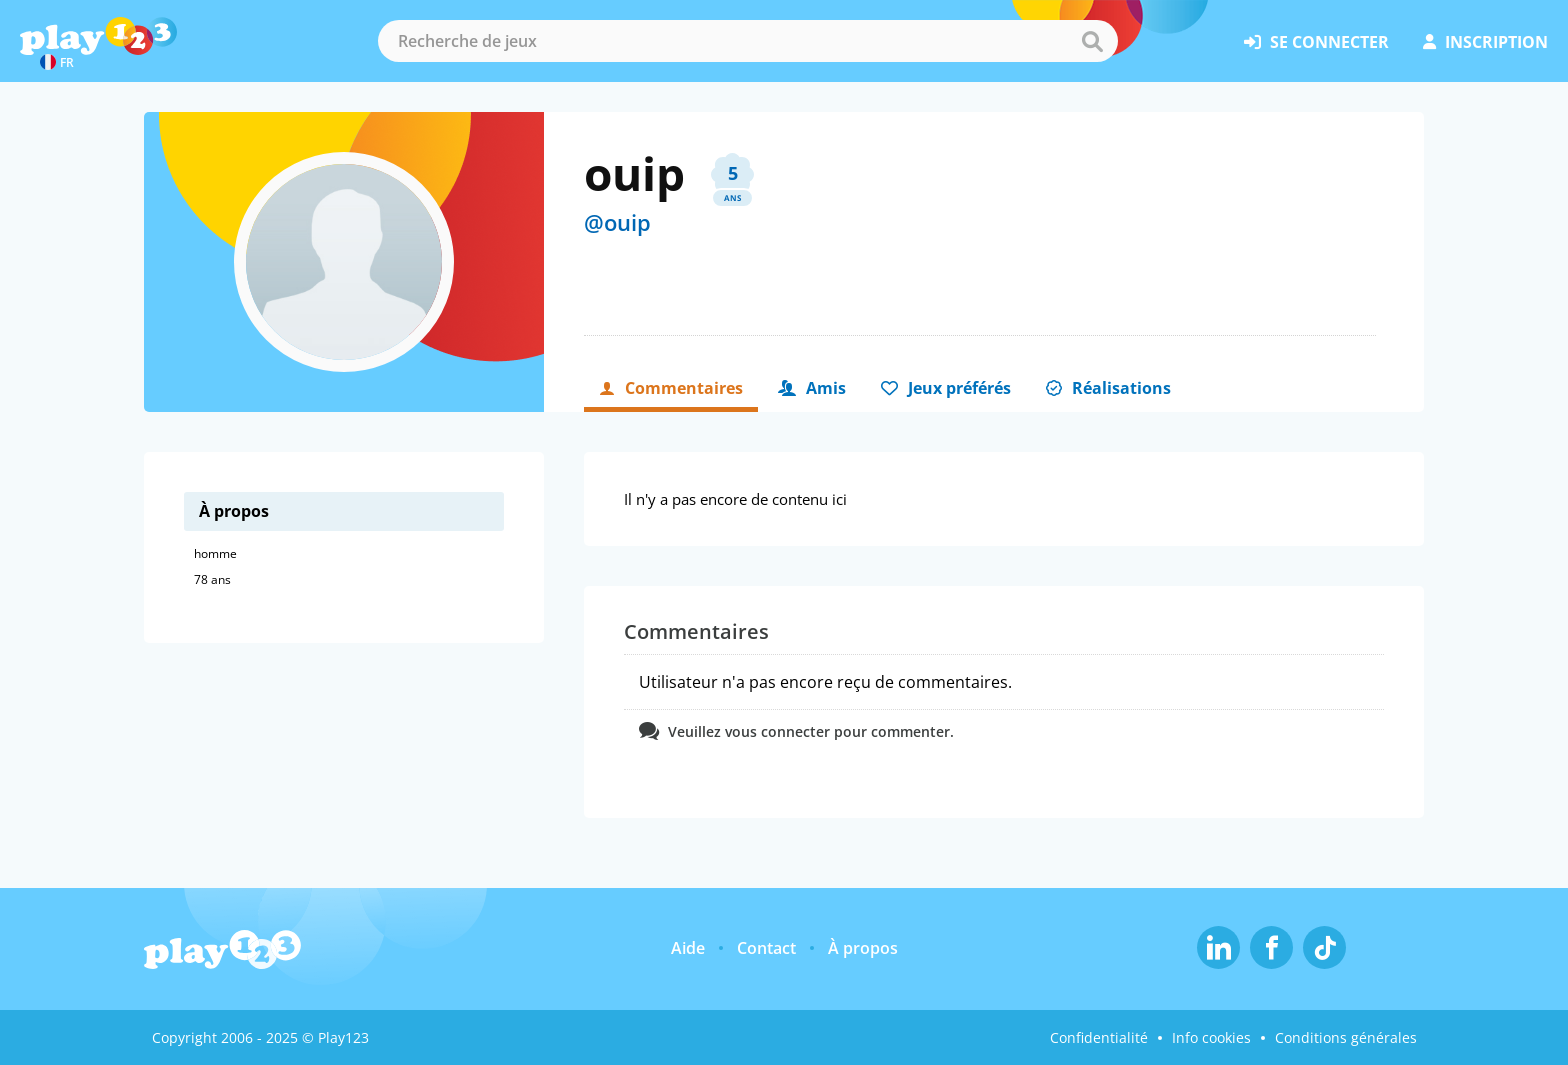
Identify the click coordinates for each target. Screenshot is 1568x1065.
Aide (688, 948)
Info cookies (1211, 1037)
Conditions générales (1346, 1037)
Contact (766, 948)
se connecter (1316, 42)
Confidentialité (1099, 1037)
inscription (1485, 42)
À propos (863, 948)
